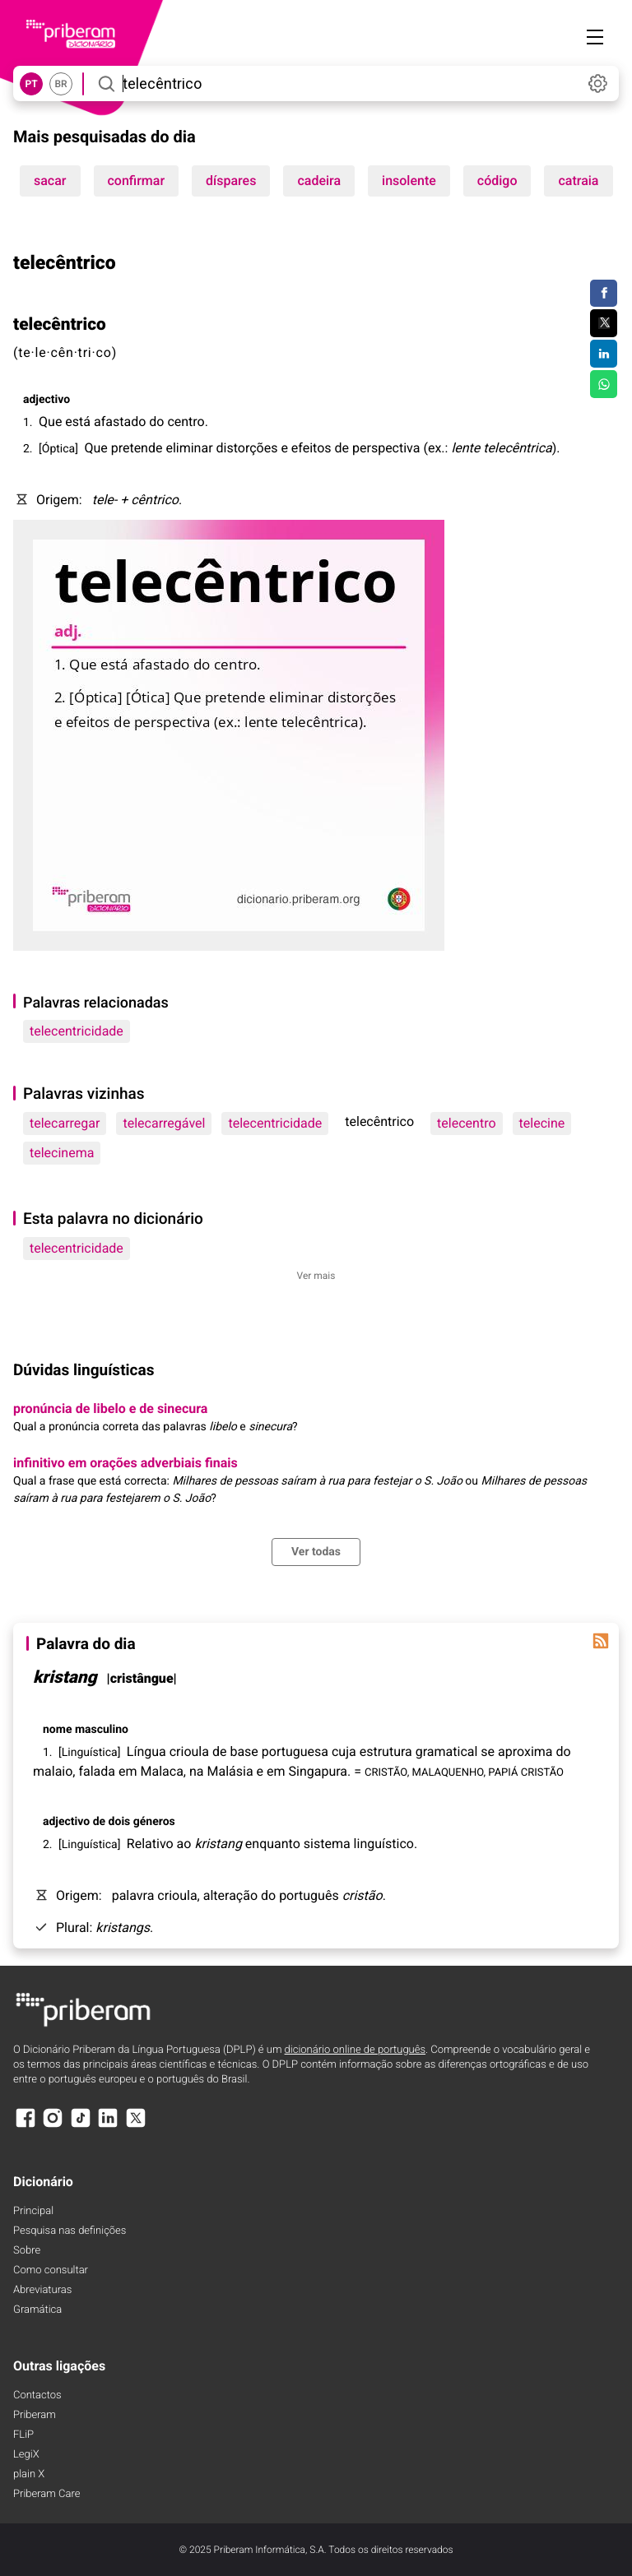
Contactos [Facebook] (37, 2395)
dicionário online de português (355, 2050)
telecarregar (65, 1123)
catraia (578, 180)
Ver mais (316, 1275)
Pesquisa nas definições (69, 2231)
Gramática (37, 2310)
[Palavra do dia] (600, 1641)
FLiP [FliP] (23, 2435)
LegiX (26, 2455)
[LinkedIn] (107, 2126)
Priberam (34, 2415)
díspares (231, 180)
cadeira (319, 180)
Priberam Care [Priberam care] (46, 2494)
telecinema (62, 1153)
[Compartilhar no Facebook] (603, 294)
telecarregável (164, 1123)
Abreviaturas (42, 2290)
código (497, 180)
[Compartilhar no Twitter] (603, 323)
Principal (33, 2211)
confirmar (136, 180)
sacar (50, 180)
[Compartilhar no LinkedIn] (603, 354)
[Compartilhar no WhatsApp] (603, 384)
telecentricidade (76, 1031)
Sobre (26, 2251)
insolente (409, 180)
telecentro (466, 1123)
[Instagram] (52, 2126)
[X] (135, 2126)
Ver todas (316, 1552)
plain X (28, 2474)
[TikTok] (80, 2126)
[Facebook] (25, 2126)
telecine (542, 1123)
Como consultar (50, 2270)
